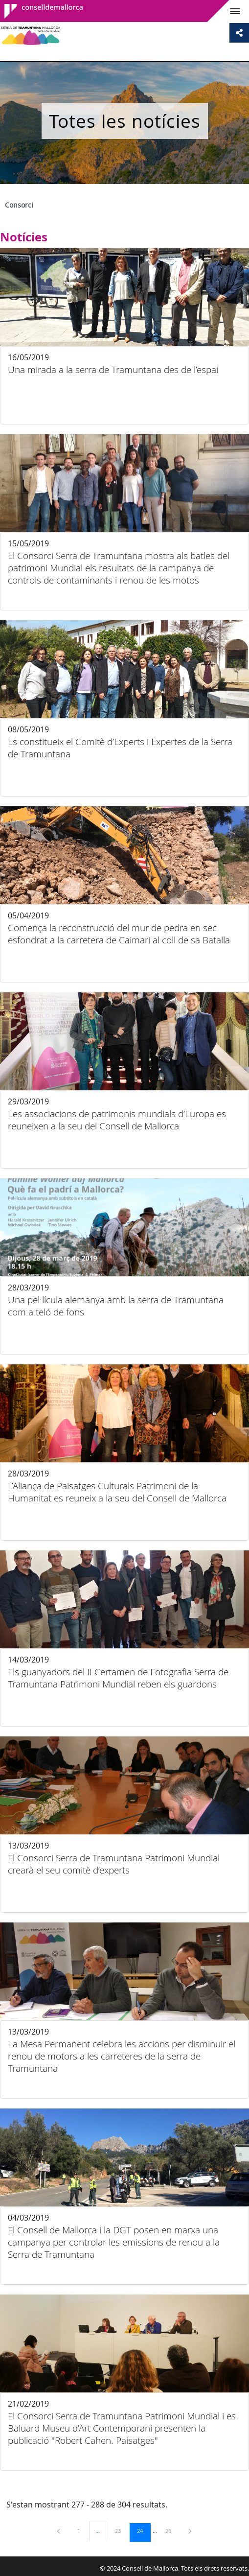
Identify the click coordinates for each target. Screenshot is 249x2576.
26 (172, 2530)
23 (121, 2530)
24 (143, 2530)
